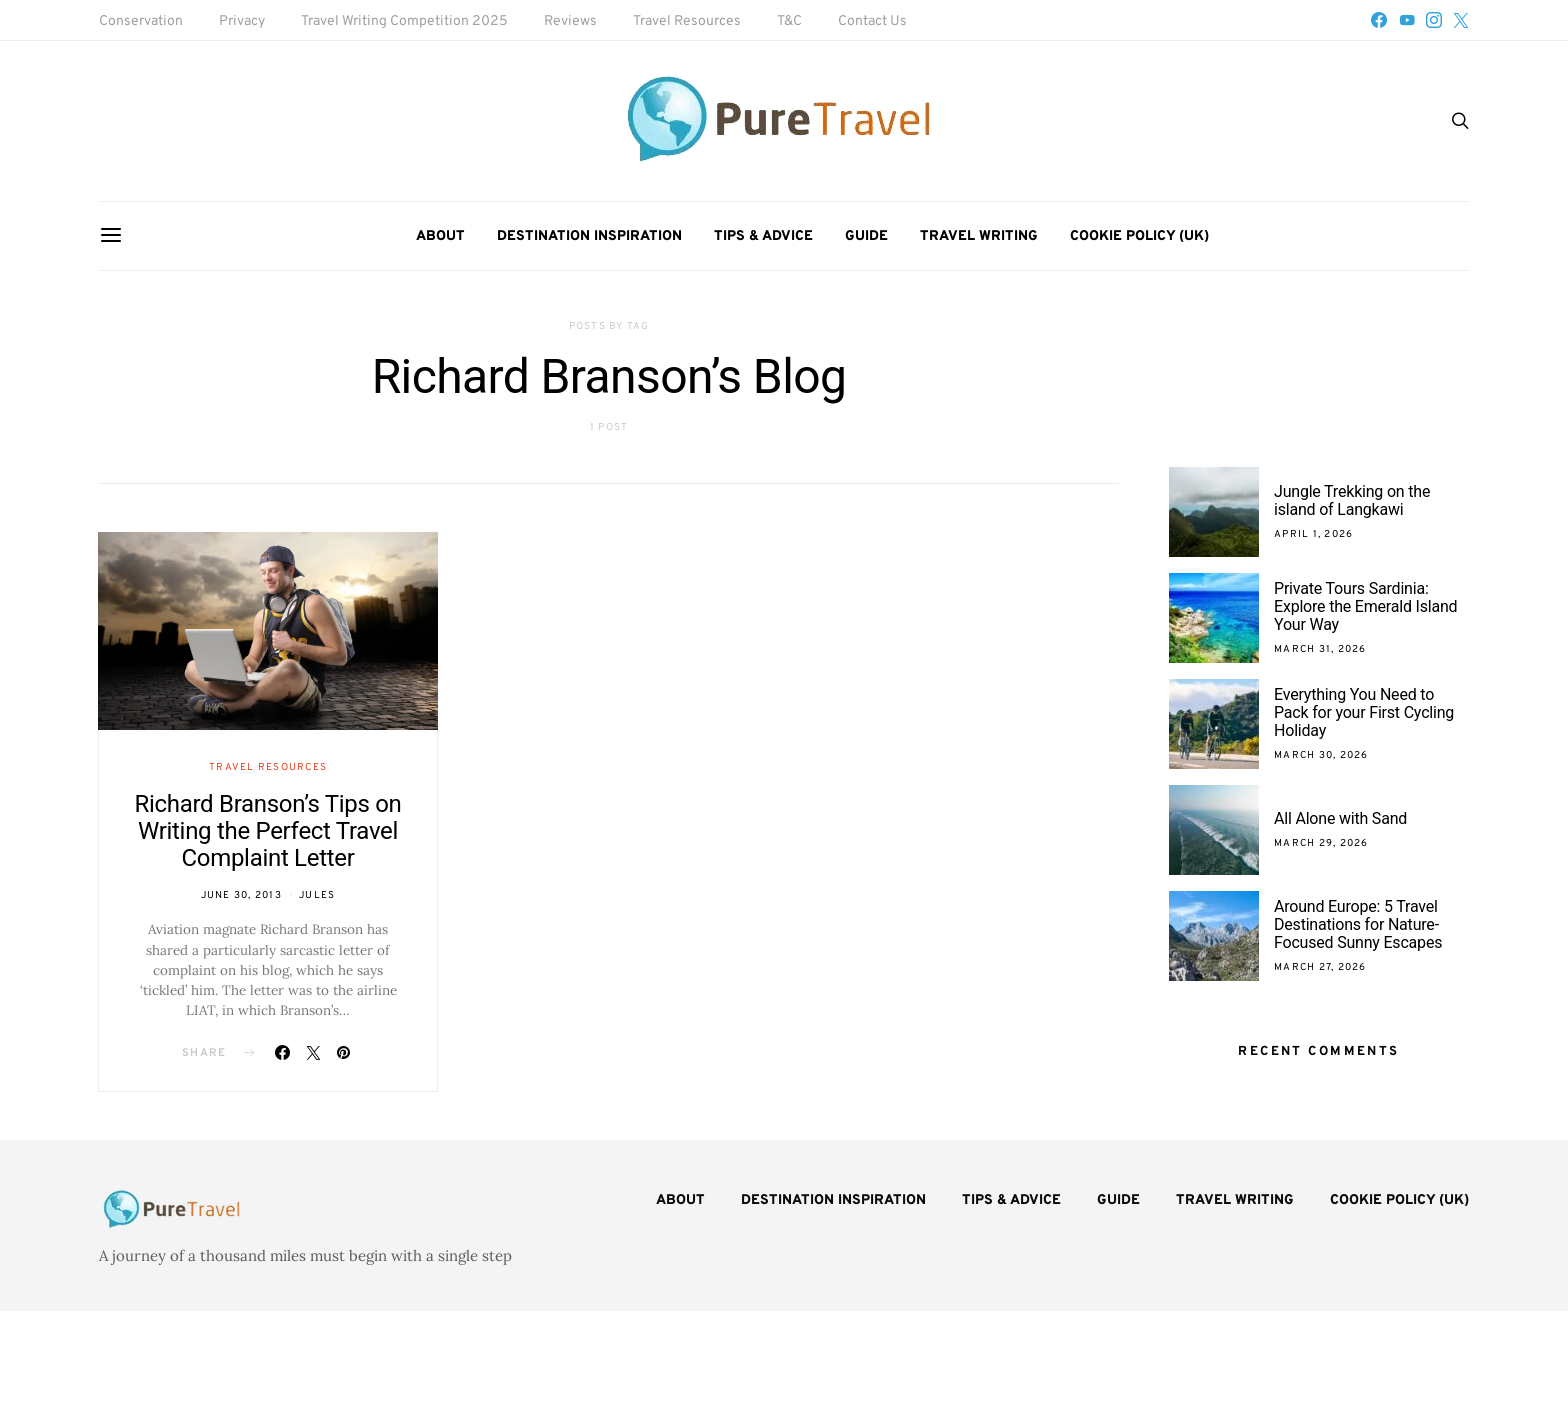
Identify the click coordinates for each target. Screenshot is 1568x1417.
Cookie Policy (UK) (1139, 236)
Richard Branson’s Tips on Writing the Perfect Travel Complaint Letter (268, 831)
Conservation (141, 21)
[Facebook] (1379, 20)
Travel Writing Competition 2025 (404, 21)
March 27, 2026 (1320, 967)
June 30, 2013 (241, 895)
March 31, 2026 (1320, 649)
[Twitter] (1461, 20)
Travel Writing (979, 236)
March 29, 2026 (1321, 843)
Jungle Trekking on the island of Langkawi (1352, 500)
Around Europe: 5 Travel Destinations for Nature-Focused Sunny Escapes (1358, 924)
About (440, 236)
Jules (317, 895)
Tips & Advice (763, 236)
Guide (866, 236)
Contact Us (872, 21)
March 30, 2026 (1321, 755)
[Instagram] (1434, 20)
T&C (789, 21)
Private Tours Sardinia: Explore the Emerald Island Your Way (1365, 606)
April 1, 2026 (1313, 534)
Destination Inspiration (589, 236)
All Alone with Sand (1340, 818)
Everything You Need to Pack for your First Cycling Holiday (1364, 712)
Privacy (242, 21)
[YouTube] (1407, 20)
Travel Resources (687, 21)
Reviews (570, 21)
